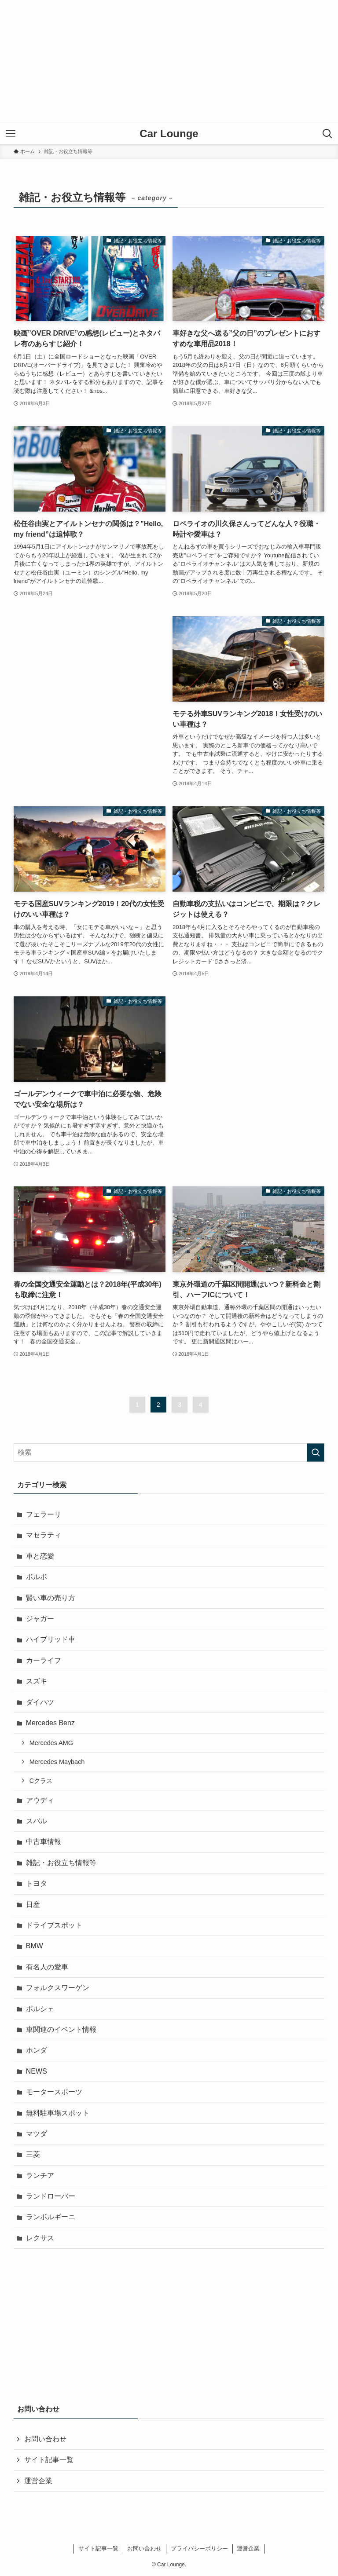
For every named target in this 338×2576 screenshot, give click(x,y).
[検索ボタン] (327, 133)
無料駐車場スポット (57, 2113)
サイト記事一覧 (48, 2459)
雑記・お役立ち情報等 (61, 1862)
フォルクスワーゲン (57, 1987)
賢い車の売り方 (50, 1598)
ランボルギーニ (50, 2217)
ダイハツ (40, 1702)
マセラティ (43, 1535)
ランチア (40, 2175)
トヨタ (36, 1883)
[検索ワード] (169, 1452)
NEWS (36, 2071)
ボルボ (36, 1577)
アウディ (40, 1800)
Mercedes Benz (50, 1723)
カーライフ (43, 1660)
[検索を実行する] (315, 1452)
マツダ (36, 2133)
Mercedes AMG (51, 1742)
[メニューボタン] (10, 133)
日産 (33, 1904)
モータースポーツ (54, 2092)
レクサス (40, 2238)
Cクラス (40, 1780)
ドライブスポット (54, 1925)
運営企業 (38, 2481)
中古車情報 (43, 1841)
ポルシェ (40, 2008)
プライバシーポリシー (199, 2548)
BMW (34, 1946)
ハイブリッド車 (50, 1639)
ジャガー (40, 1618)
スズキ (36, 1681)
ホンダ (36, 2050)
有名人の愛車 (47, 1967)
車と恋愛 (40, 1556)
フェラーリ (43, 1514)
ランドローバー (50, 2196)
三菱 (33, 2154)
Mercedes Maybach (57, 1761)
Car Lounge (169, 133)
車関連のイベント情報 (61, 2029)
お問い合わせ (45, 2439)
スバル (36, 1821)
